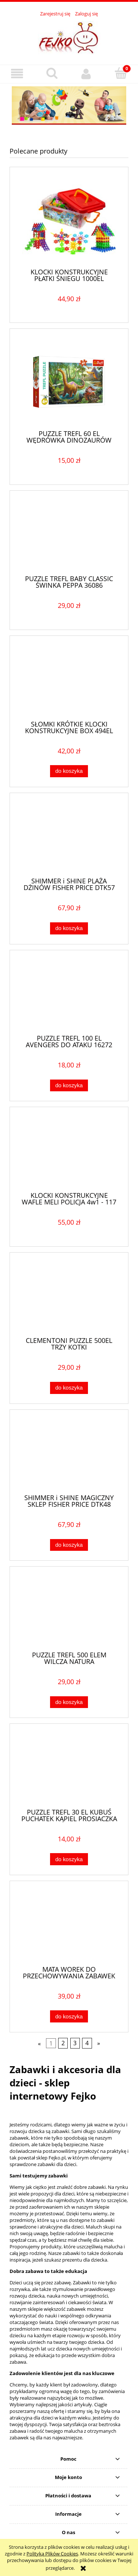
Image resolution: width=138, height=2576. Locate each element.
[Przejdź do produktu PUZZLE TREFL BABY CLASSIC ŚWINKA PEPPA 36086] (69, 535)
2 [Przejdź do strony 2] (63, 2043)
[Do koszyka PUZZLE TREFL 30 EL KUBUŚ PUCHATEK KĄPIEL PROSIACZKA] (69, 1859)
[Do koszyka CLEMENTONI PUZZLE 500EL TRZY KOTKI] (69, 1388)
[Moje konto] (86, 73)
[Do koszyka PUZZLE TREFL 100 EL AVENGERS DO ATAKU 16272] (69, 1086)
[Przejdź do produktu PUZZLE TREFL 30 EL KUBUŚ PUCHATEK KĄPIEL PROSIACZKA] (69, 1768)
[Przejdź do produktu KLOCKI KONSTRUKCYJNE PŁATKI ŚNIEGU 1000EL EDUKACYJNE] (69, 220)
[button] (17, 73)
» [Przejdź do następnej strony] (98, 2043)
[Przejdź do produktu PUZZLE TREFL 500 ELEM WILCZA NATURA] (69, 1611)
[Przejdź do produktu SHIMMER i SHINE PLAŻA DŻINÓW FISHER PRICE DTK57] (69, 837)
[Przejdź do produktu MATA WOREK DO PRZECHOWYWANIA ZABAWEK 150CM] (69, 1925)
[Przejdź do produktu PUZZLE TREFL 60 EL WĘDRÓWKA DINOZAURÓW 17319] (69, 382)
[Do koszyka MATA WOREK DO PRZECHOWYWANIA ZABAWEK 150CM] (69, 2016)
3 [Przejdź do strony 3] (75, 2043)
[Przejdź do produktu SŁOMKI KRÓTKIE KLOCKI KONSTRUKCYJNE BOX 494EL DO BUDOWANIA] (69, 680)
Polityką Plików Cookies (52, 2553)
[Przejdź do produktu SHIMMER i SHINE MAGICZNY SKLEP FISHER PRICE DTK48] (69, 1454)
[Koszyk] (120, 73)
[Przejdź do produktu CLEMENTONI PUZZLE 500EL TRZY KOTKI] (69, 1297)
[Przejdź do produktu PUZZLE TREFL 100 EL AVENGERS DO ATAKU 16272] (69, 994)
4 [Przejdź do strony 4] (87, 2043)
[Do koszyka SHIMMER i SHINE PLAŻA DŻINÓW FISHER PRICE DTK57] (69, 928)
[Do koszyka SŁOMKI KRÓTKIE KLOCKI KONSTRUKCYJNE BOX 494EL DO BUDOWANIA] (69, 771)
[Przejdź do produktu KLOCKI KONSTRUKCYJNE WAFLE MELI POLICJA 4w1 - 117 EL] (69, 1151)
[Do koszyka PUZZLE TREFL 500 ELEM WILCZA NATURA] (69, 1702)
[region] (69, 105)
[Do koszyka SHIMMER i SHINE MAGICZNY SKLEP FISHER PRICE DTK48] (69, 1545)
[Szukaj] (52, 73)
